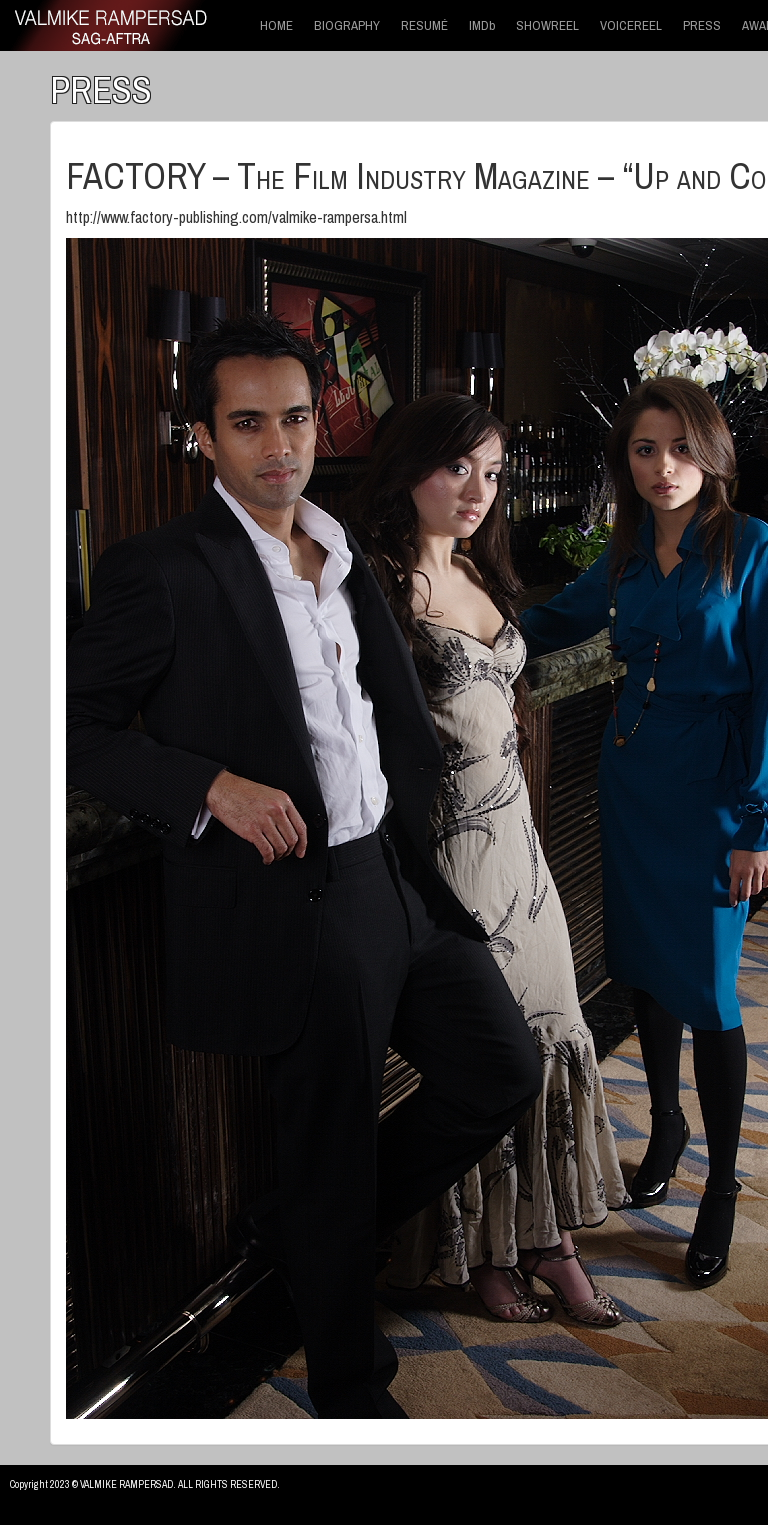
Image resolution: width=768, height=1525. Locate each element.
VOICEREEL (631, 25)
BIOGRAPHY (347, 25)
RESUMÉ (424, 25)
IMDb (482, 25)
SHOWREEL (547, 25)
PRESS (702, 25)
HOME (276, 25)
